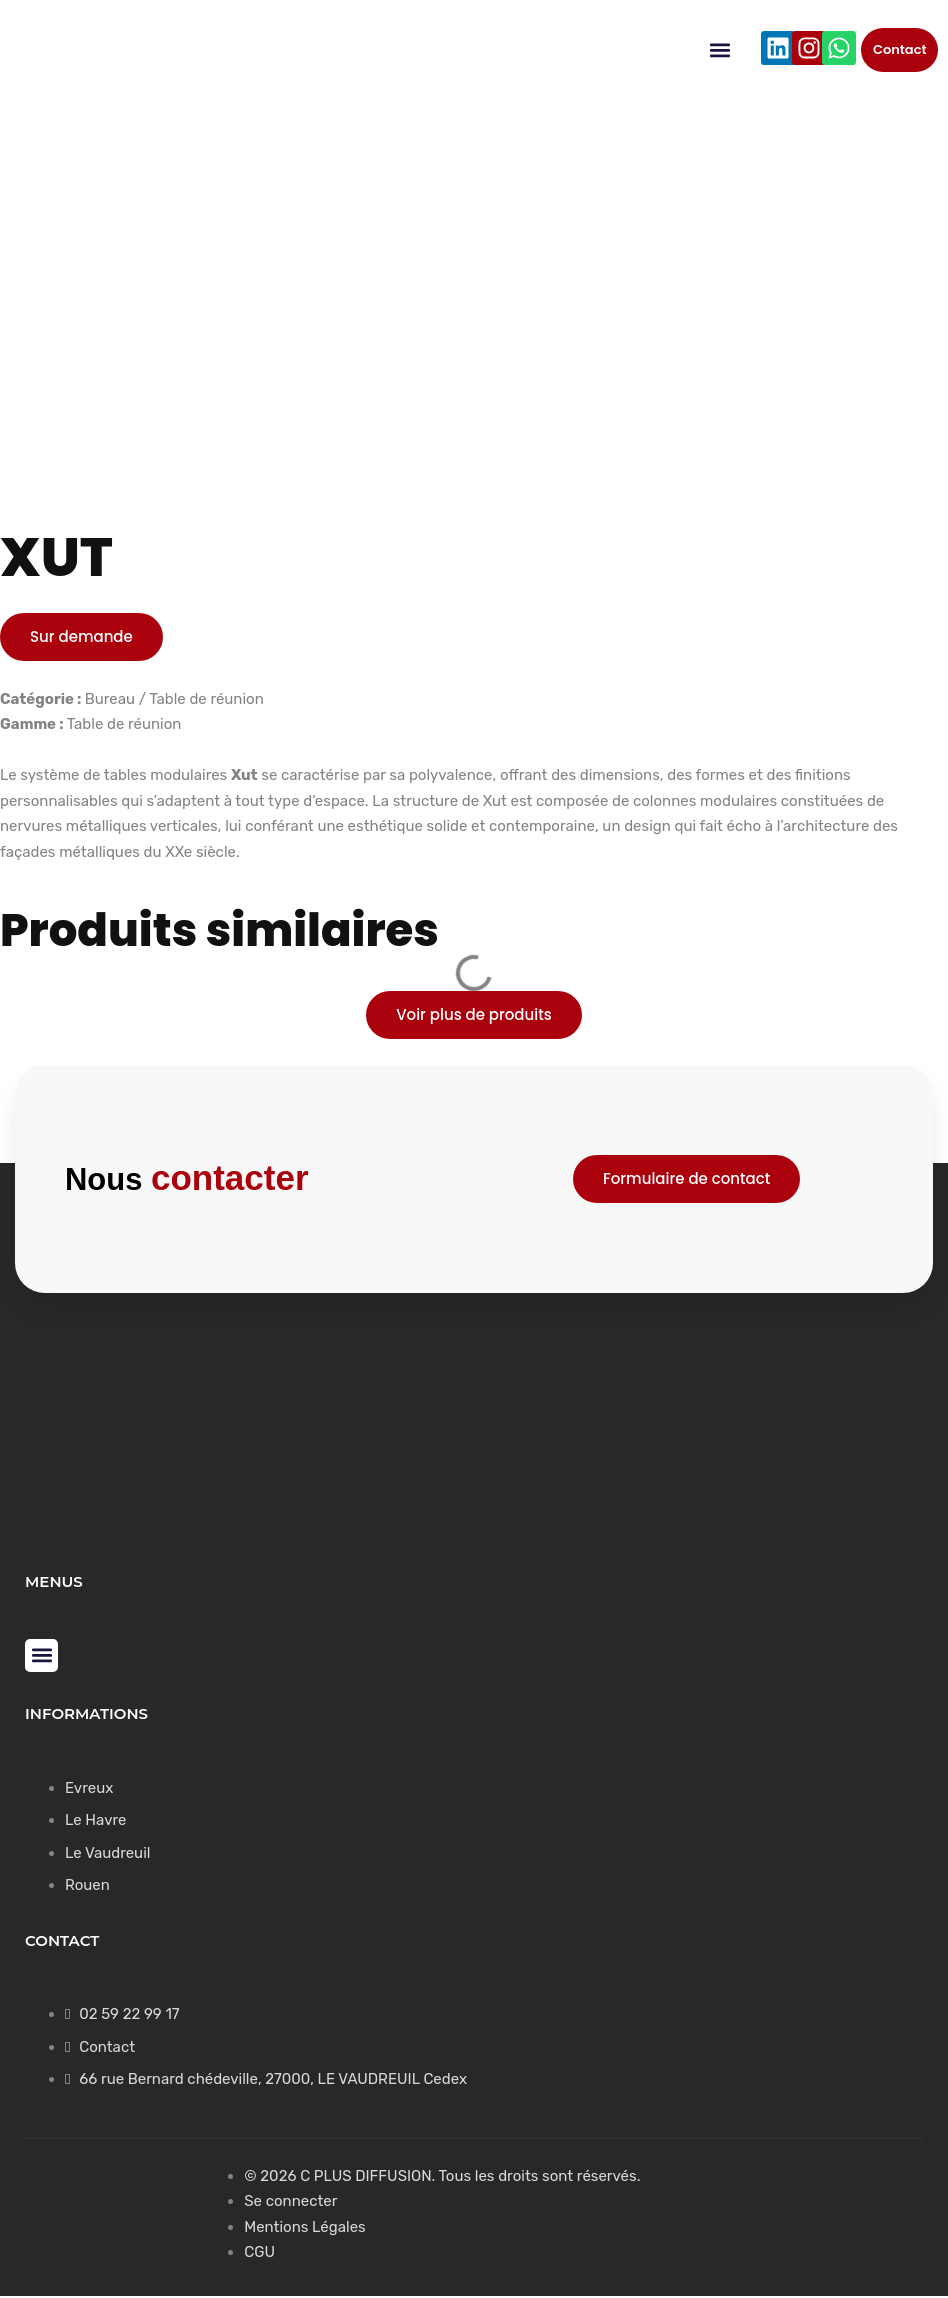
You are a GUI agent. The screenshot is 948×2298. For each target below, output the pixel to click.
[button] (720, 50)
